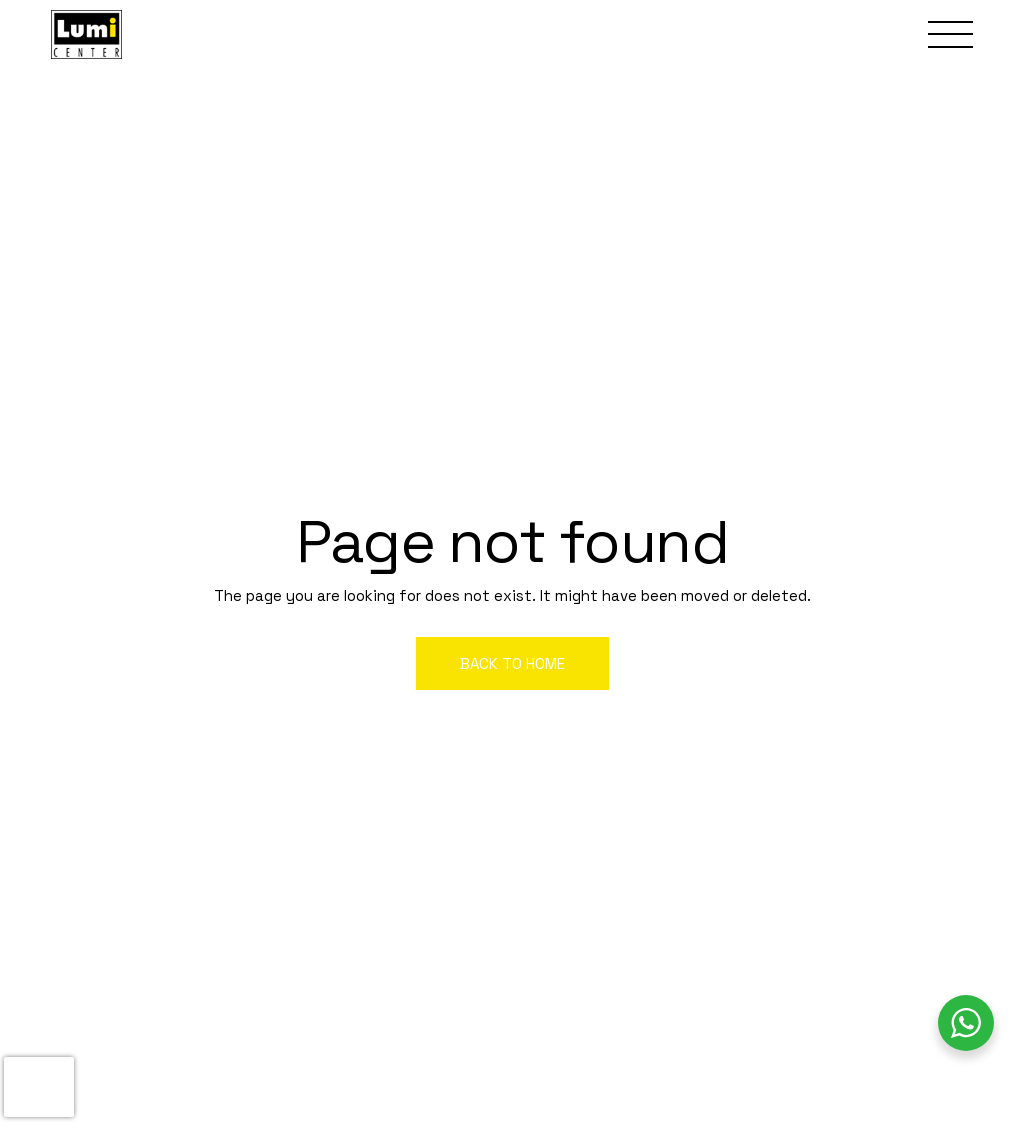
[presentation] (39, 1087)
